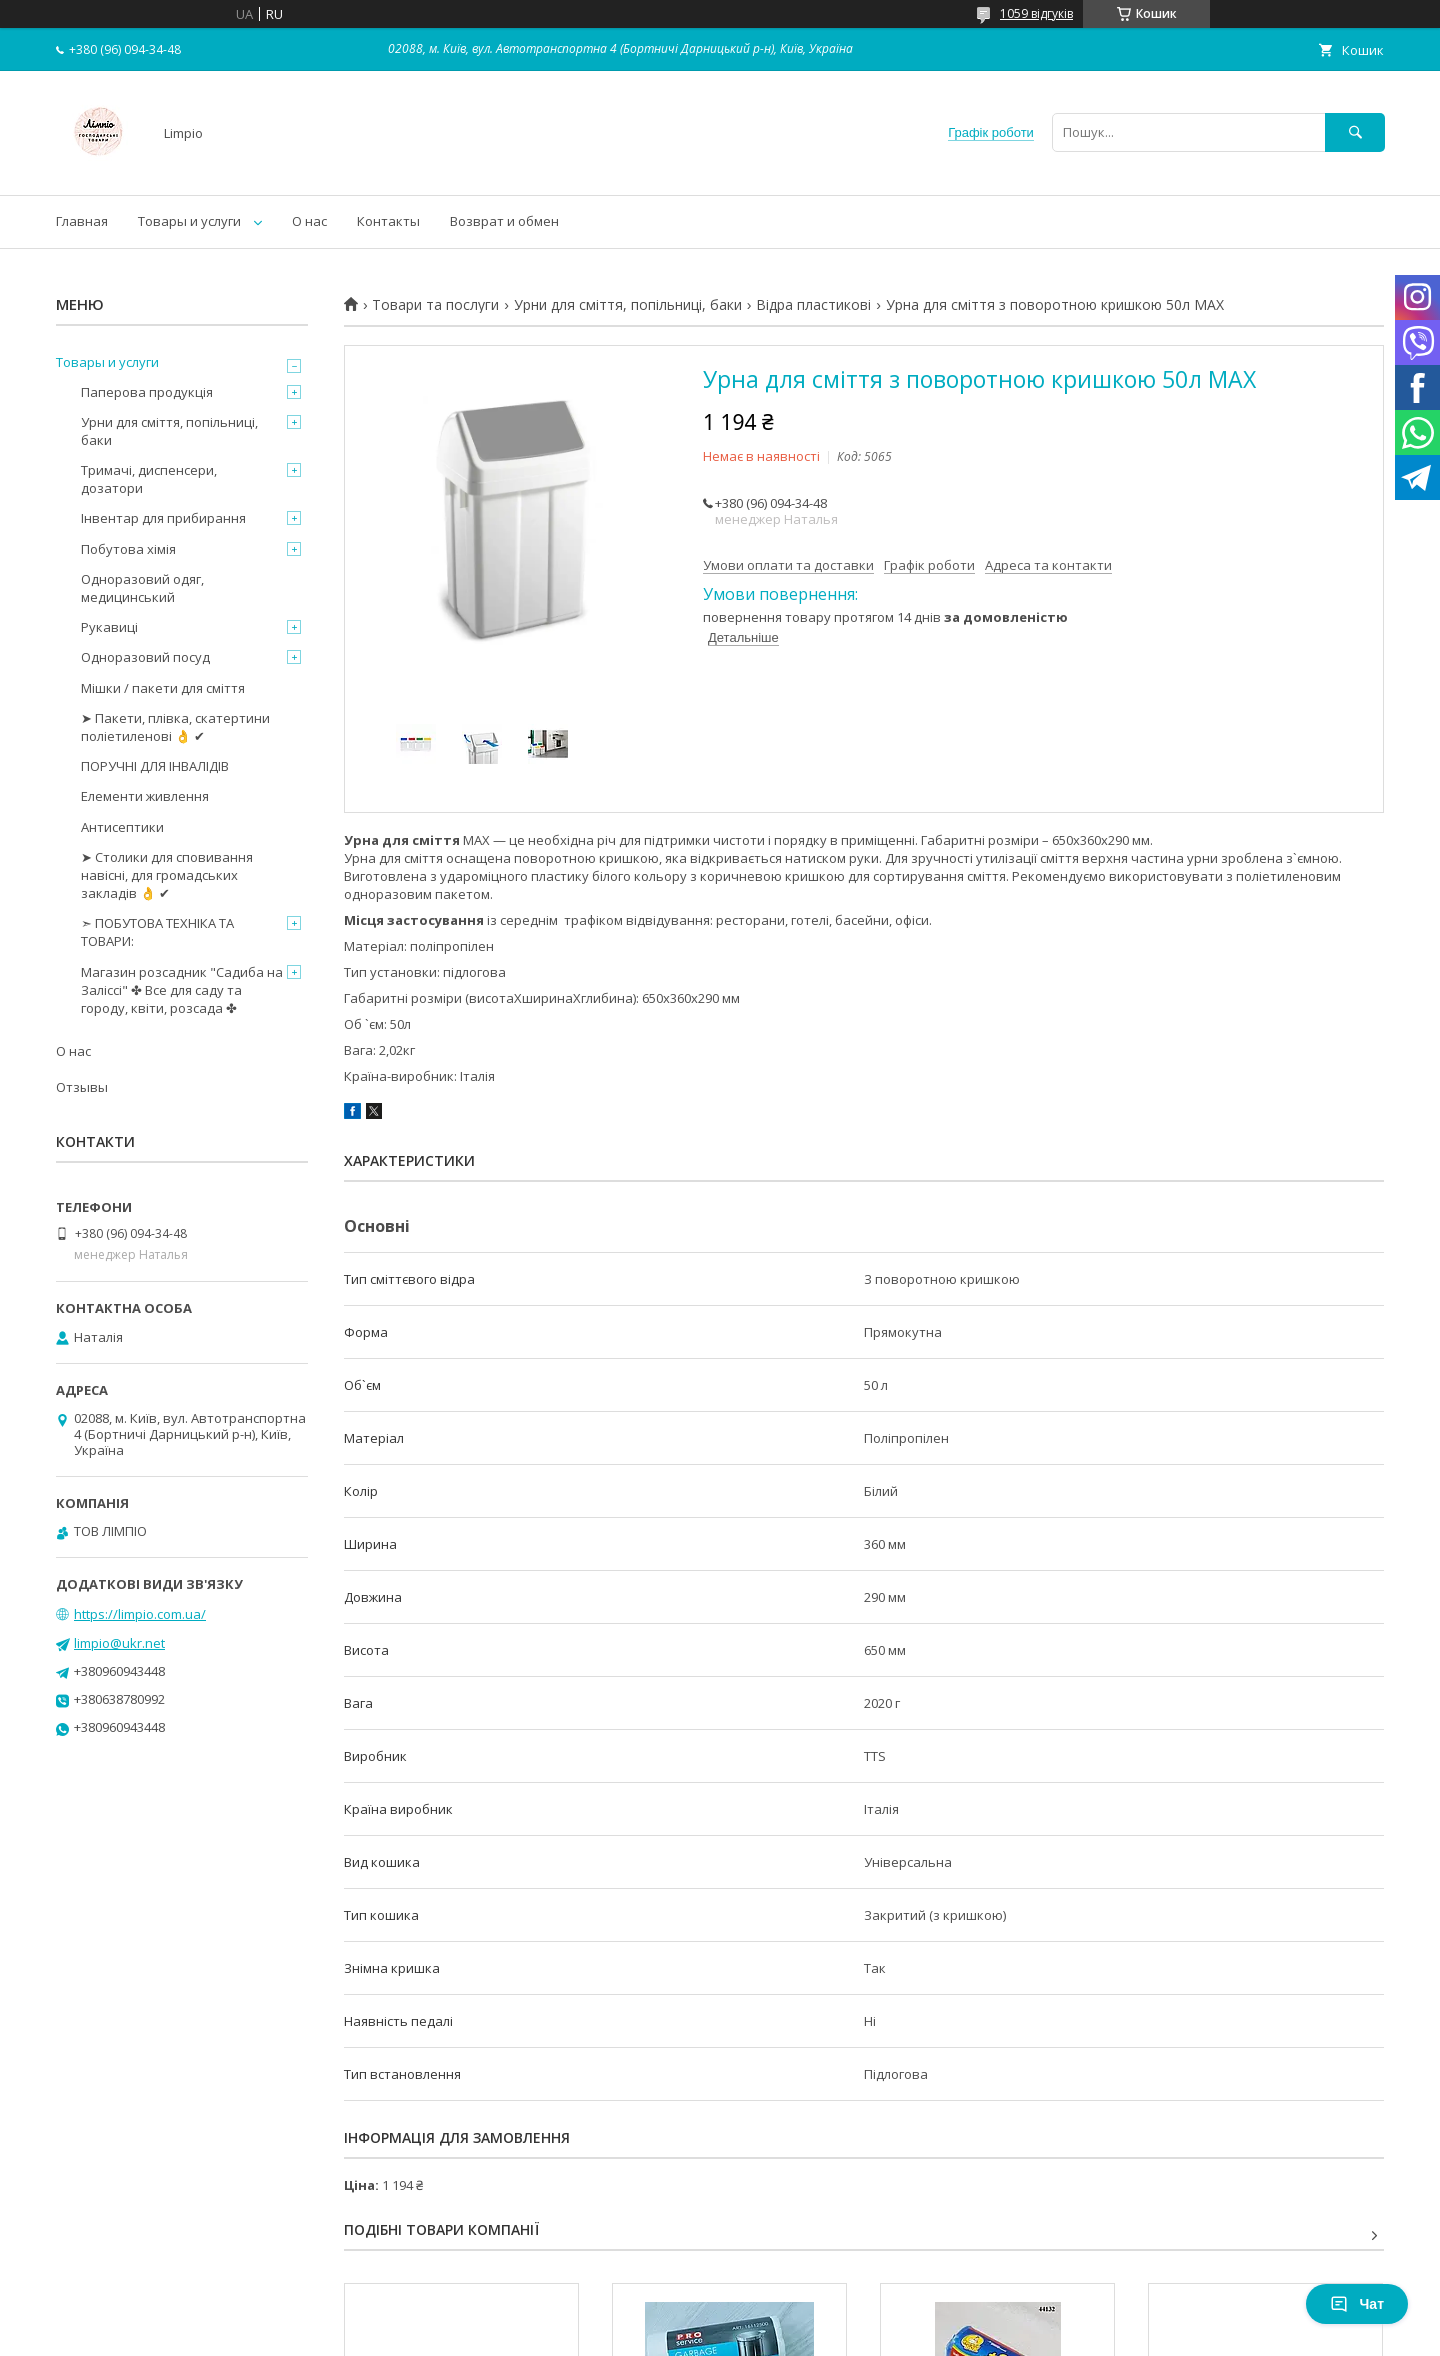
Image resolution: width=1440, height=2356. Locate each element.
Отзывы (82, 1087)
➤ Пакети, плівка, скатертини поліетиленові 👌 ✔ (175, 727)
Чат (1357, 2304)
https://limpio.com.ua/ (140, 1614)
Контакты (388, 221)
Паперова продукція (147, 392)
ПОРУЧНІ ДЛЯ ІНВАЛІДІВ (155, 766)
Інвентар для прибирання (163, 518)
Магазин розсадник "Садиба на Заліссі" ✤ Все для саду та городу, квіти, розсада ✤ (182, 990)
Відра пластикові (813, 305)
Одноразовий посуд (145, 657)
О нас (309, 221)
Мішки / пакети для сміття (163, 688)
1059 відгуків (1036, 13)
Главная (82, 221)
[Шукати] (1355, 132)
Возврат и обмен (504, 221)
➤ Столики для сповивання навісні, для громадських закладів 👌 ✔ (167, 875)
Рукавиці (109, 627)
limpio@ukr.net (119, 1643)
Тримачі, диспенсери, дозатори (149, 479)
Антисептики (122, 827)
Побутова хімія (128, 549)
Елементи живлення (145, 796)
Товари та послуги (435, 305)
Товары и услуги (189, 221)
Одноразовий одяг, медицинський (142, 588)
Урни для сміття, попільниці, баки (628, 305)
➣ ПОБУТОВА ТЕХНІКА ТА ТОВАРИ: (157, 932)
